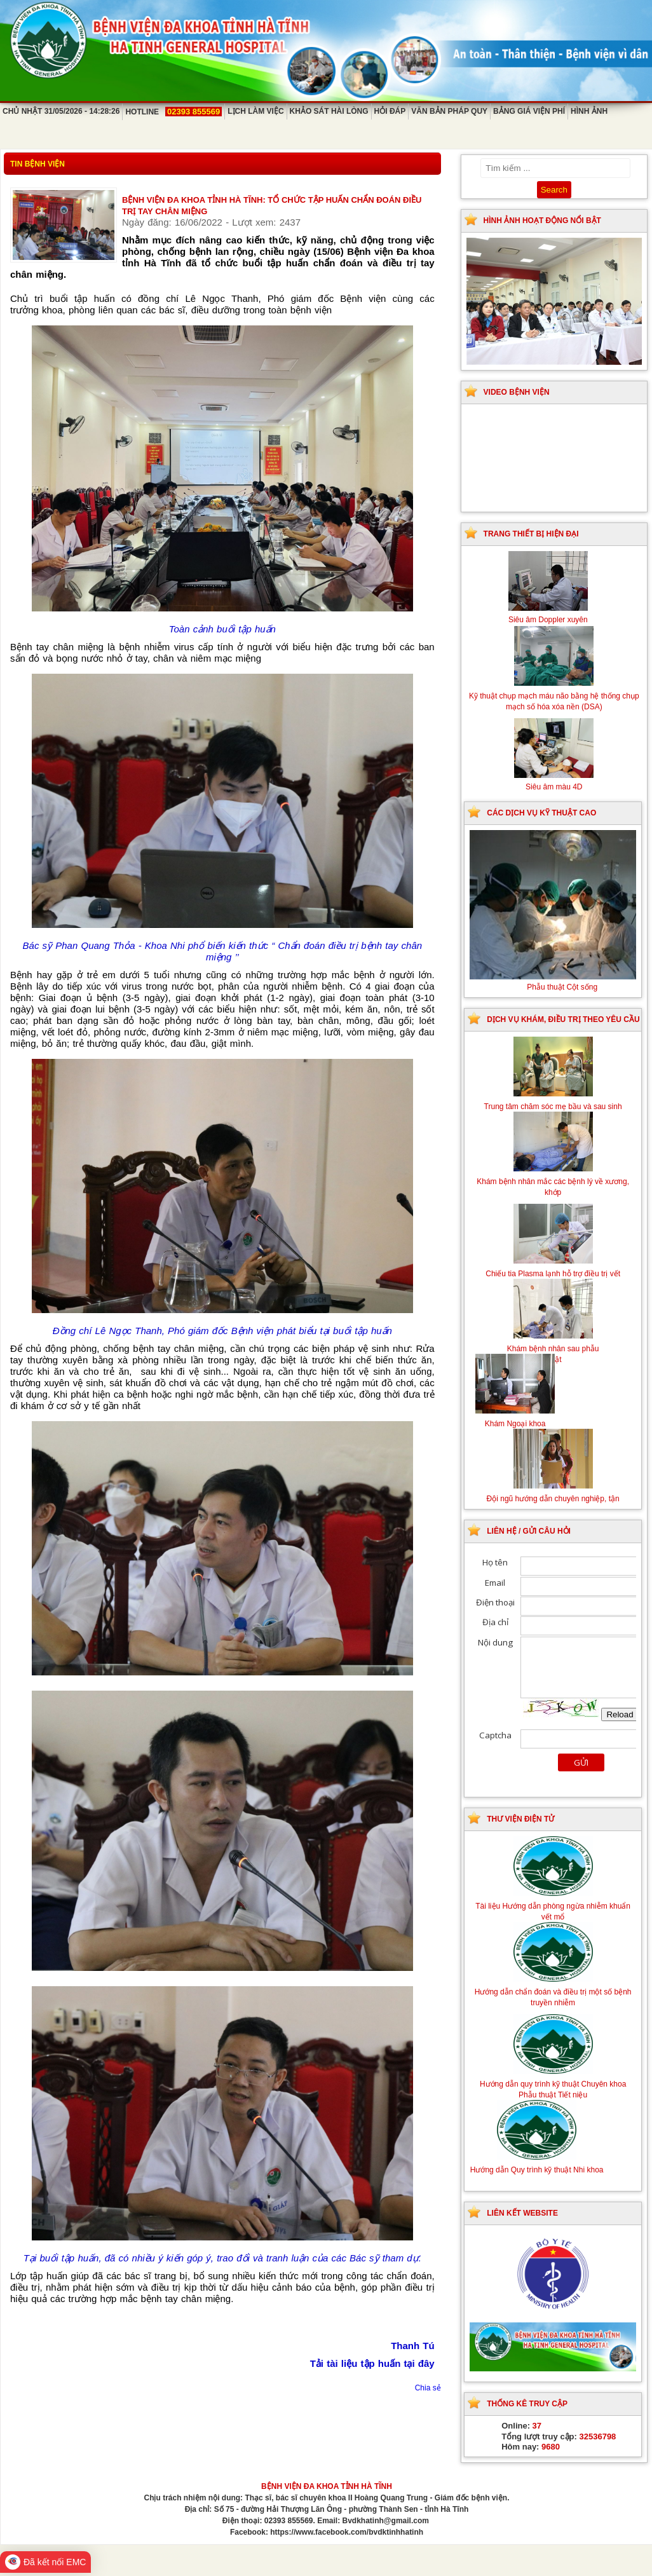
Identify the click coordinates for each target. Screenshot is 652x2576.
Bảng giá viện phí (529, 111)
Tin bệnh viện (37, 164)
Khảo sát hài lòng (329, 111)
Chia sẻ (428, 2387)
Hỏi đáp (390, 111)
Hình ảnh (589, 111)
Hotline (173, 111)
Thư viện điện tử (520, 1819)
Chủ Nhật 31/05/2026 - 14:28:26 (61, 111)
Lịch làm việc (255, 111)
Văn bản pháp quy (449, 111)
